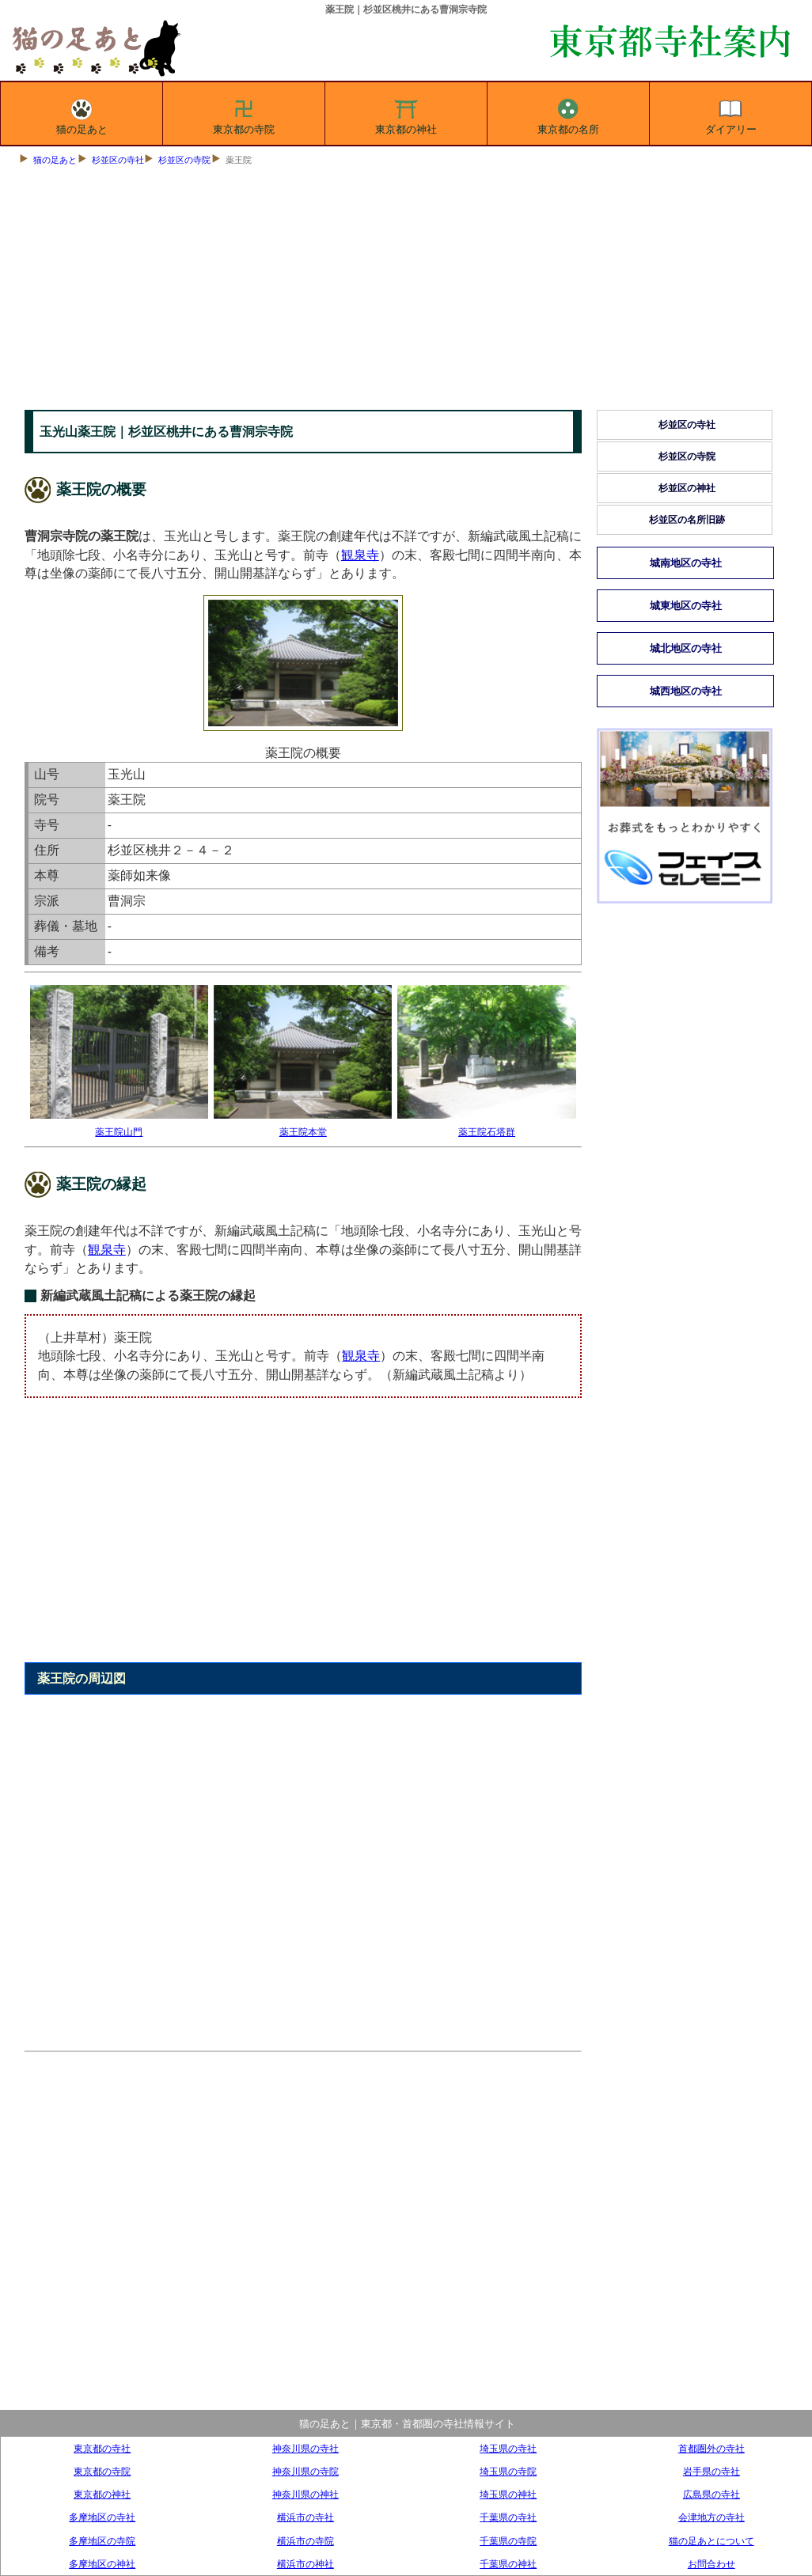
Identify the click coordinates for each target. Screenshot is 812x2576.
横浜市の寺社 (305, 2517)
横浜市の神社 (305, 2564)
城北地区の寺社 (686, 648)
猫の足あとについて (711, 2541)
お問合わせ (711, 2564)
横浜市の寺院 (305, 2541)
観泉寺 (360, 555)
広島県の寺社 (711, 2494)
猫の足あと (82, 114)
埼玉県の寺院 (508, 2471)
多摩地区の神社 (102, 2564)
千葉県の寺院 (508, 2541)
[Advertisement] (406, 291)
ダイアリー (731, 114)
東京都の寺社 (102, 2448)
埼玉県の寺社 (508, 2448)
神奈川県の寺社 (305, 2448)
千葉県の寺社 (508, 2517)
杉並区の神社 (686, 488)
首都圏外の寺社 (711, 2448)
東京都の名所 (568, 114)
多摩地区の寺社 (102, 2517)
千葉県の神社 (508, 2564)
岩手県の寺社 (711, 2471)
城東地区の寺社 (686, 606)
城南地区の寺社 (686, 563)
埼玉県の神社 (508, 2494)
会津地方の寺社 (711, 2517)
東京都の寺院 (244, 114)
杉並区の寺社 (118, 160)
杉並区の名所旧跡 (687, 519)
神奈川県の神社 (305, 2494)
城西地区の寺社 (686, 691)
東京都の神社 (406, 114)
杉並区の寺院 (184, 160)
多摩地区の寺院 (102, 2541)
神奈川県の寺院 (305, 2471)
